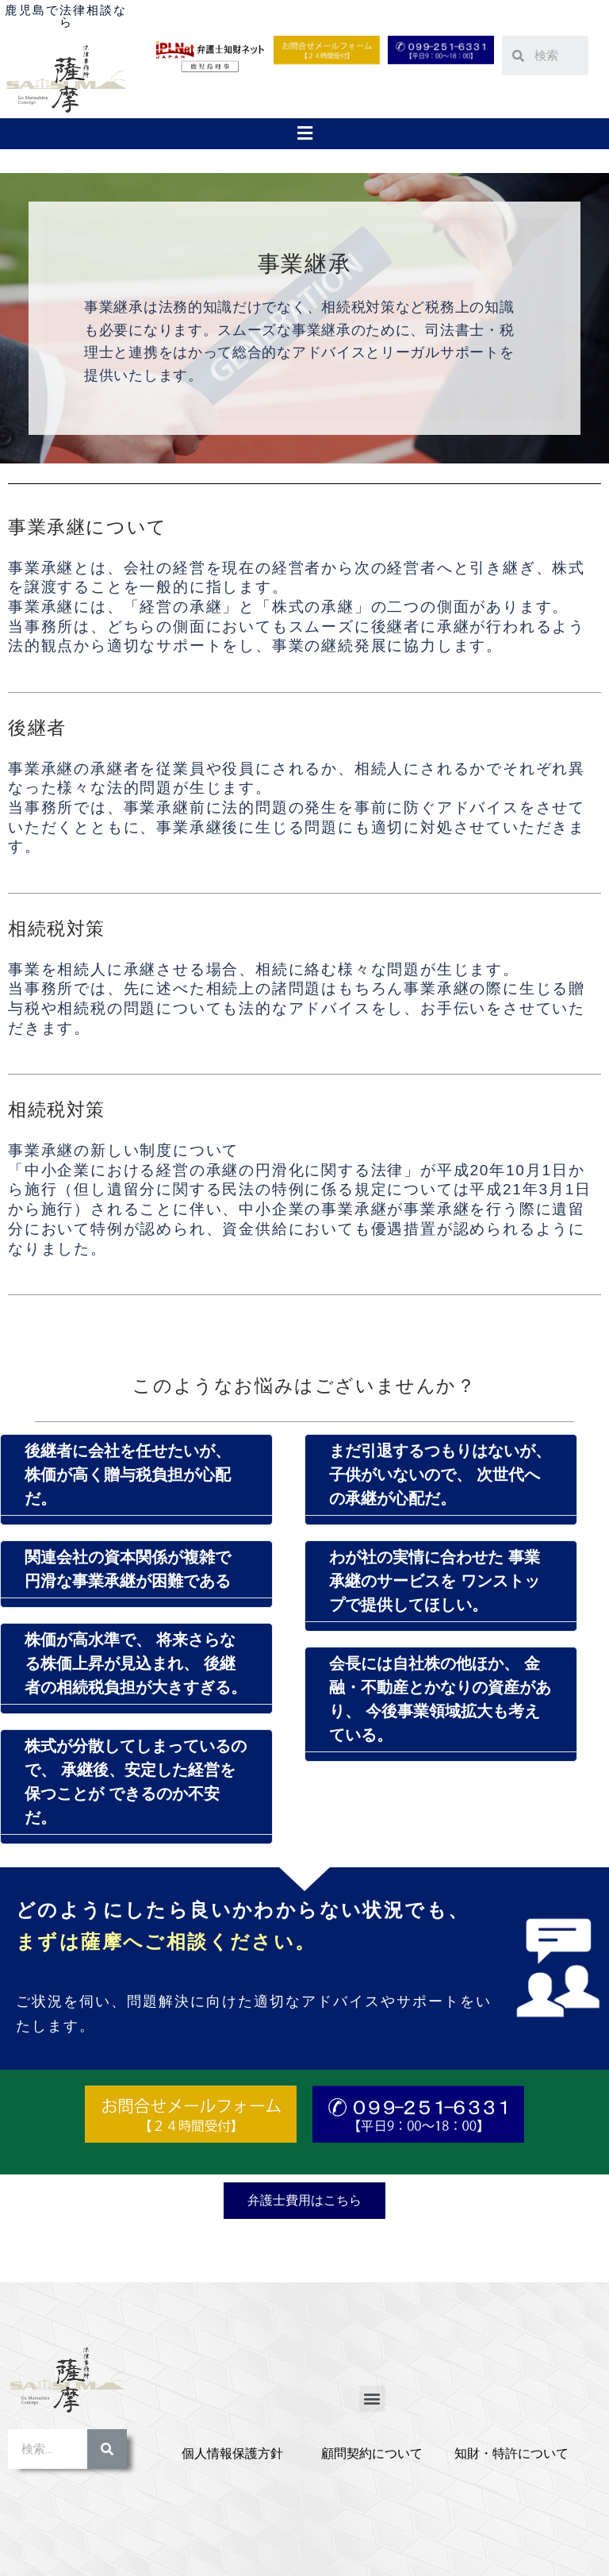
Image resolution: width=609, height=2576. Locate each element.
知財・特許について (511, 2453)
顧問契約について (372, 2453)
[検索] (107, 2449)
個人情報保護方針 (232, 2453)
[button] (304, 133)
